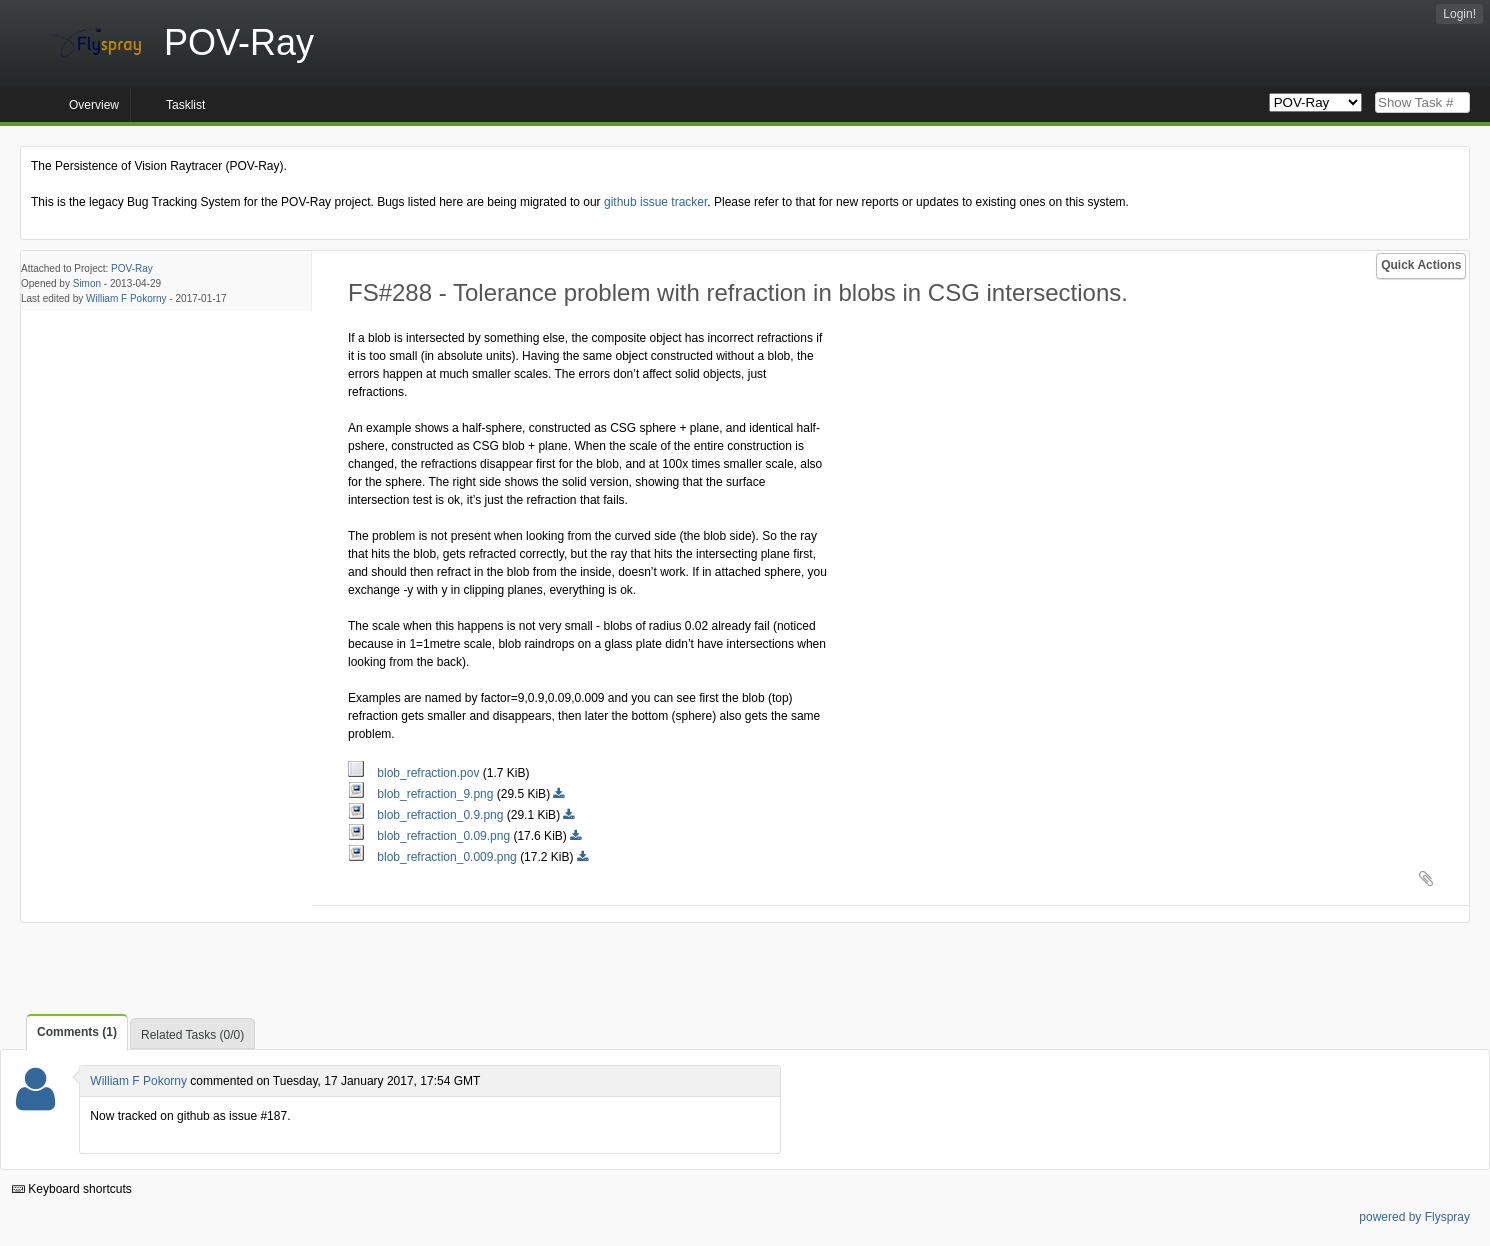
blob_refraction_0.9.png (427, 815)
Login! (1459, 14)
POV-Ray (132, 268)
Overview (94, 105)
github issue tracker (655, 202)
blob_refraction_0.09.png (430, 836)
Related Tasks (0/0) (192, 1035)
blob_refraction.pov (415, 773)
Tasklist (185, 105)
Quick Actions (1421, 265)
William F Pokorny (126, 298)
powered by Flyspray (1414, 1217)
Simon (87, 283)
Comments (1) (77, 1032)
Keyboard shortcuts (72, 1189)
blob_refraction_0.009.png (434, 857)
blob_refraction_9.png (422, 794)
